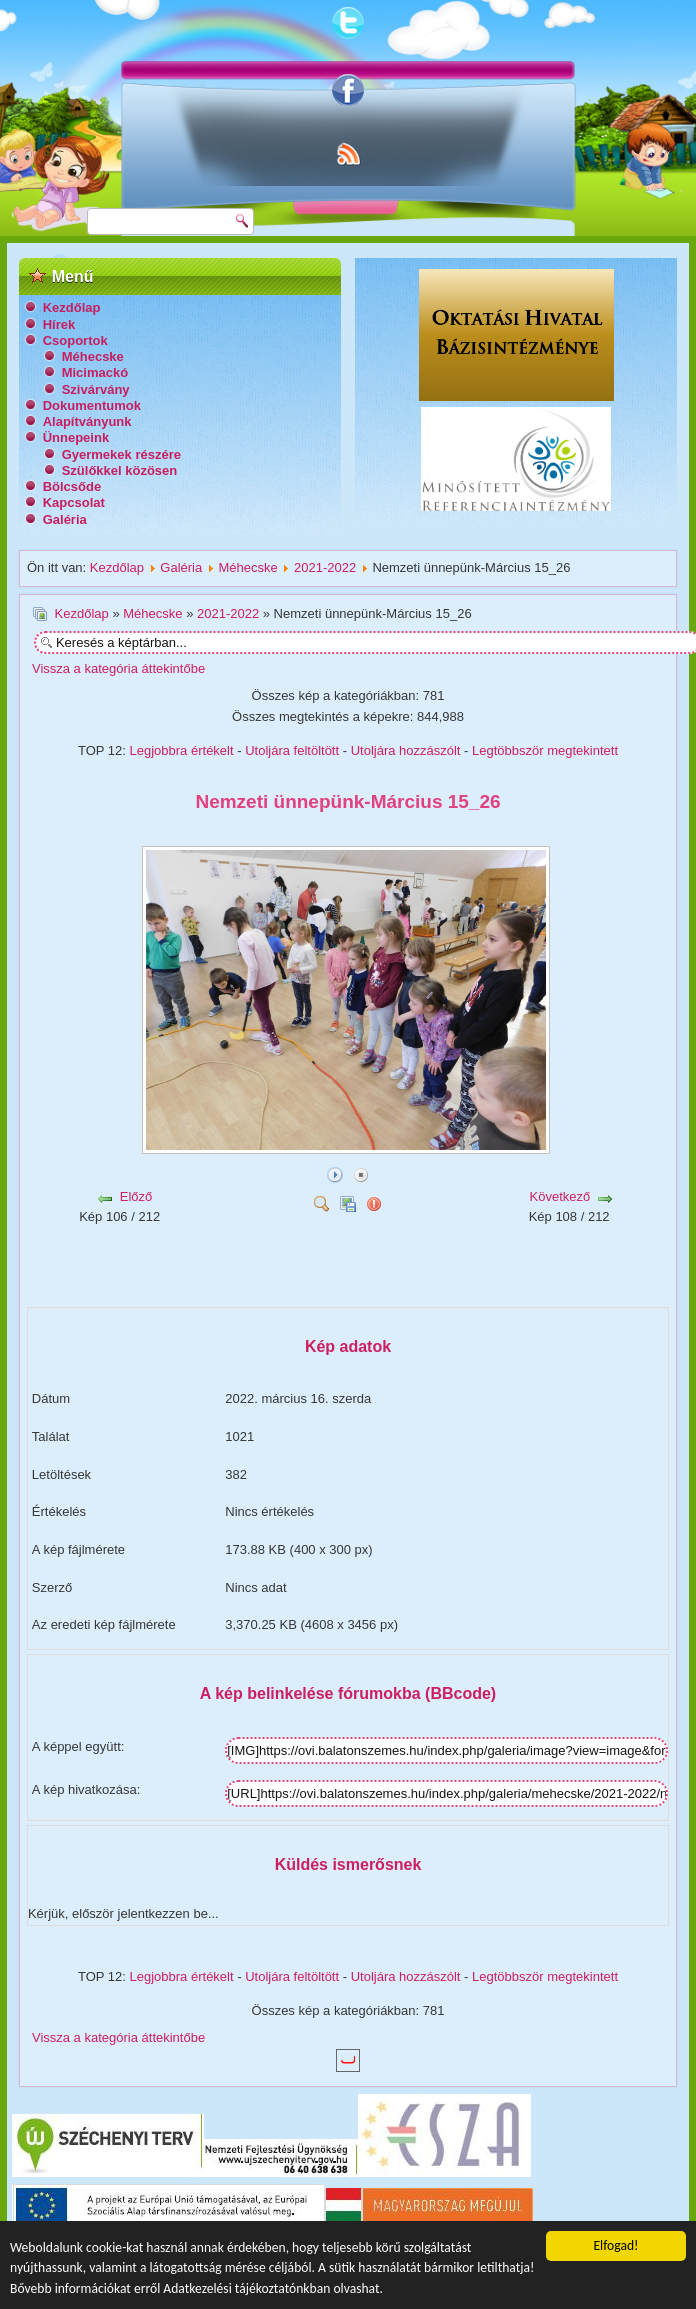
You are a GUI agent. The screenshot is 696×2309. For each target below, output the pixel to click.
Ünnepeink (76, 437)
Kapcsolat (74, 502)
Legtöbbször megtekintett (545, 750)
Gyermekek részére (121, 454)
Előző (136, 1196)
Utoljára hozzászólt (406, 750)
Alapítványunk (87, 421)
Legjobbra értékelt (182, 750)
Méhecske (93, 356)
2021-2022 (325, 567)
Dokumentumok (92, 405)
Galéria (65, 519)
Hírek (59, 324)
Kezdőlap (72, 307)
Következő (560, 1196)
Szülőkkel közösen (120, 470)
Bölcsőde (72, 486)
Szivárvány (96, 389)
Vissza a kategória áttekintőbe (118, 668)
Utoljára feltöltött (292, 750)
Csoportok (75, 340)
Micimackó (95, 372)
